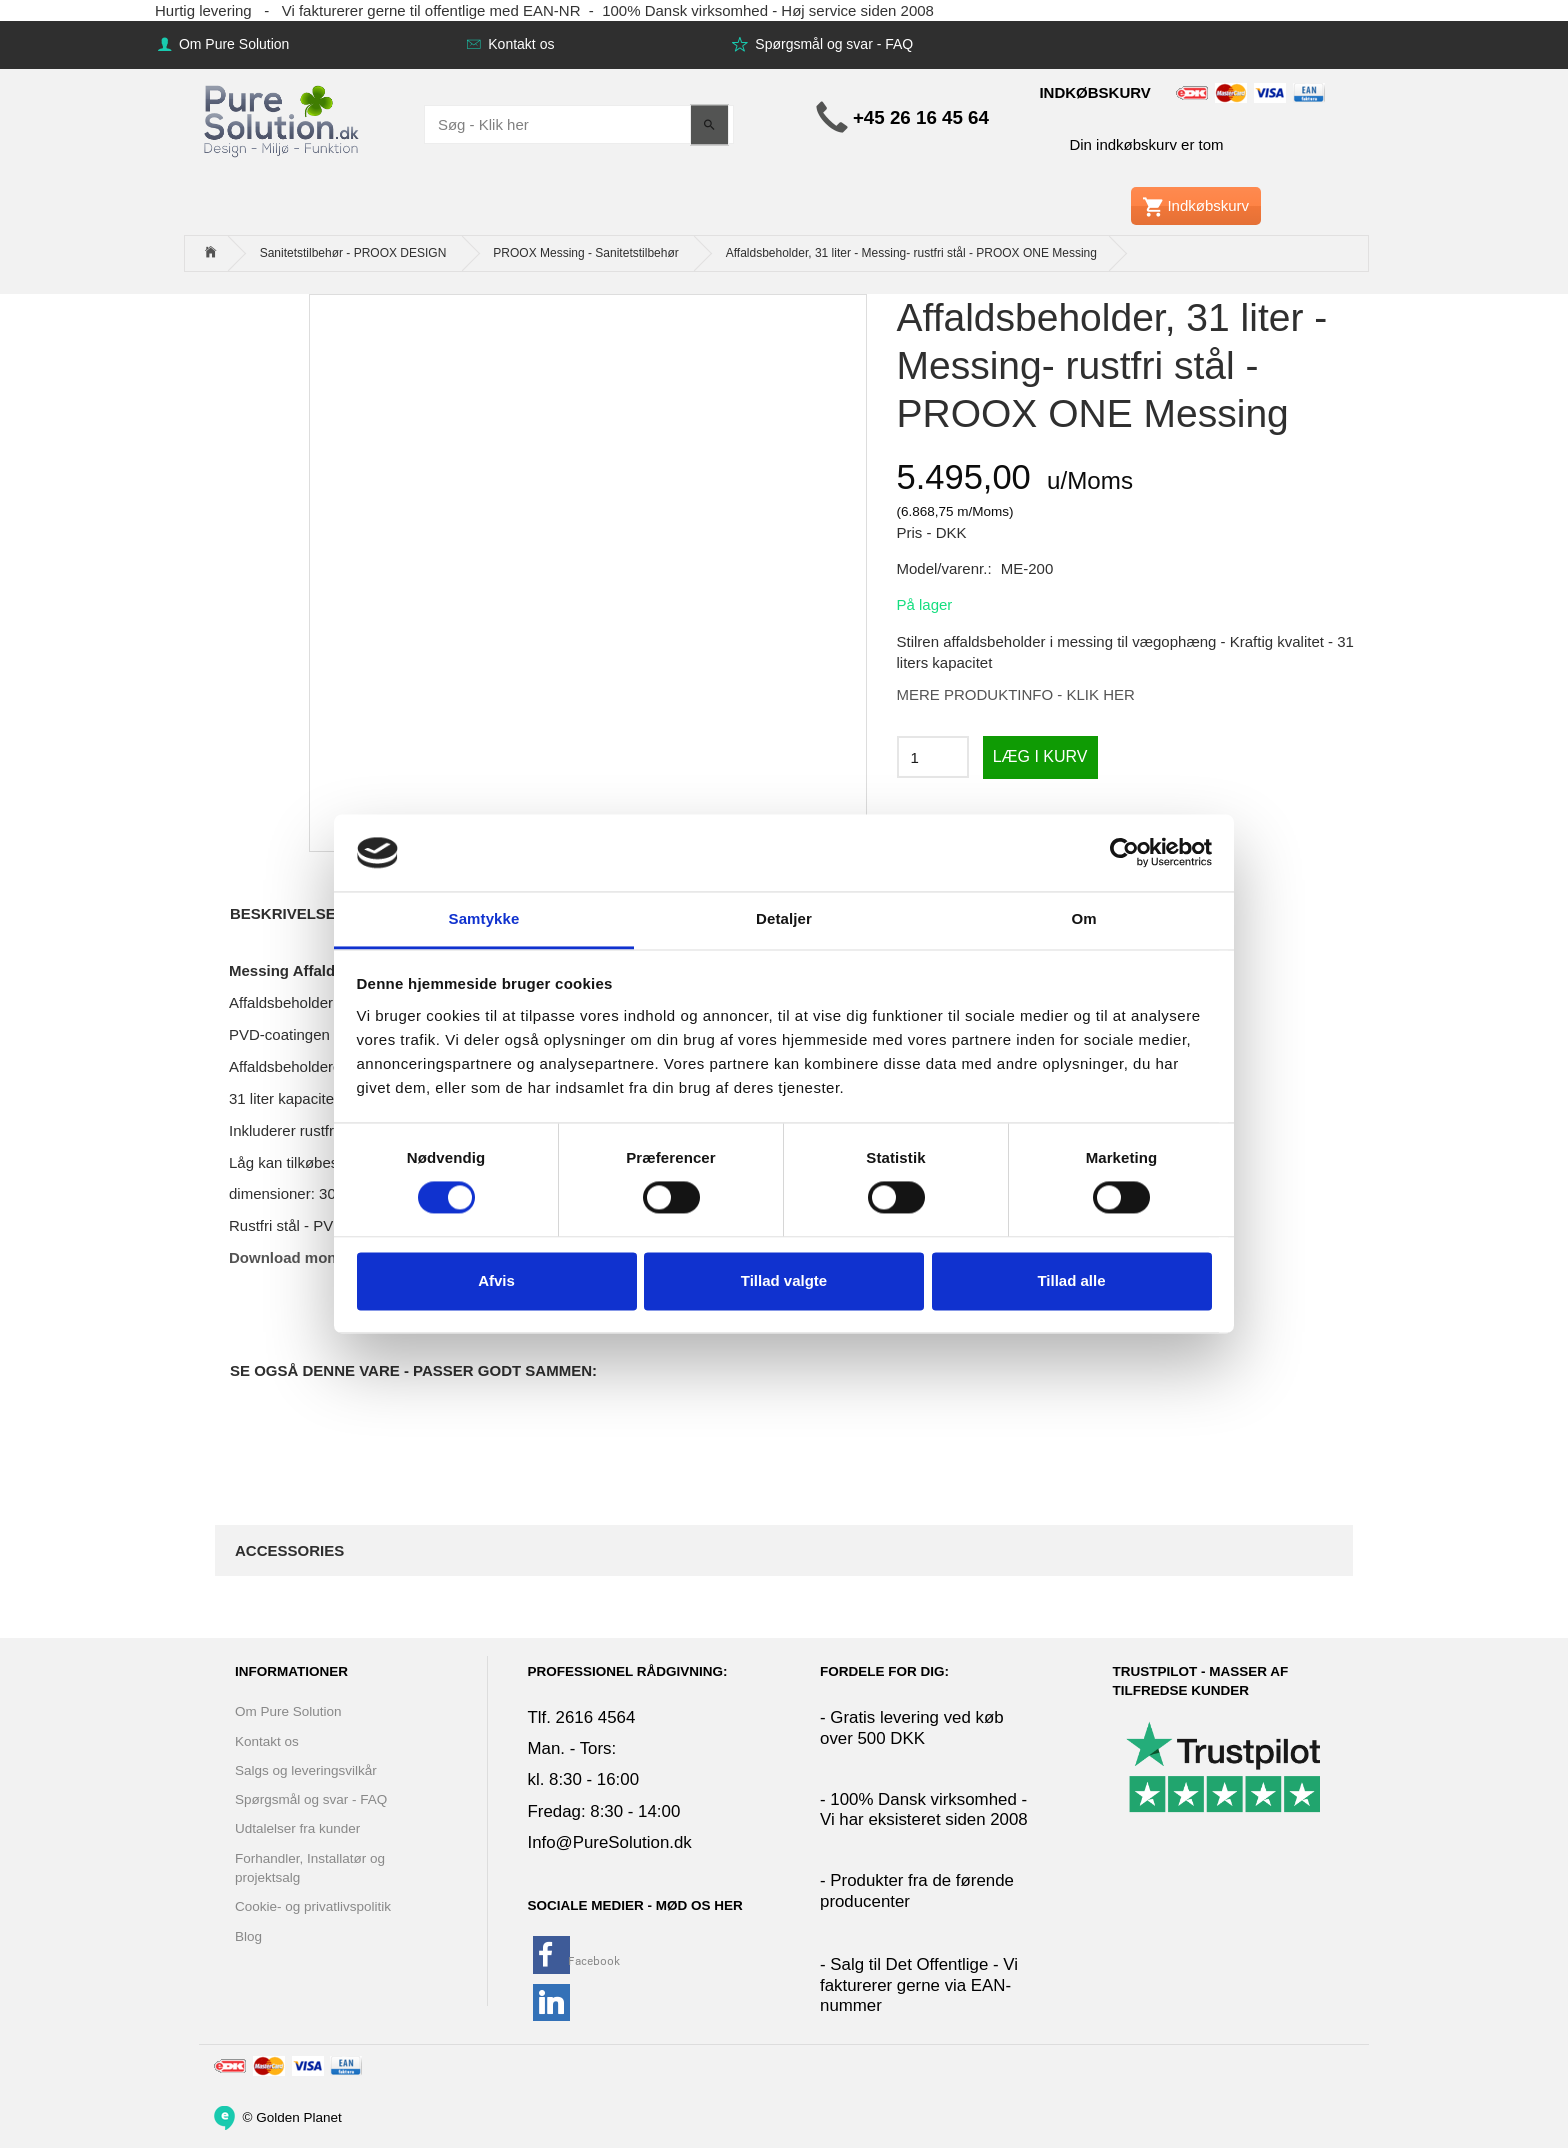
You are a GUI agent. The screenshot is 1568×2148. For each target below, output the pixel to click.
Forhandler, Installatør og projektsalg (310, 1868)
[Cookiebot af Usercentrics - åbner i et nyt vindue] (1124, 853)
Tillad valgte (784, 1280)
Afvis (496, 1280)
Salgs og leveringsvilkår (306, 1770)
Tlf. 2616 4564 (582, 1717)
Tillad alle (1071, 1280)
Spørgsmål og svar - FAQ (832, 44)
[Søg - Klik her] (709, 124)
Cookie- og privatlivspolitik (313, 1906)
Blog (248, 1936)
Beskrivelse (283, 913)
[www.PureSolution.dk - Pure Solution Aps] (283, 118)
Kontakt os (519, 44)
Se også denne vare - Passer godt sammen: (413, 1370)
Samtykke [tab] (484, 918)
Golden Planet (299, 2117)
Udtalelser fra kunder (297, 1828)
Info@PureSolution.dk (610, 1842)
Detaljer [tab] (784, 918)
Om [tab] (1083, 918)
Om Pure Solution (232, 44)
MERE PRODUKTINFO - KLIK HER (1016, 694)
